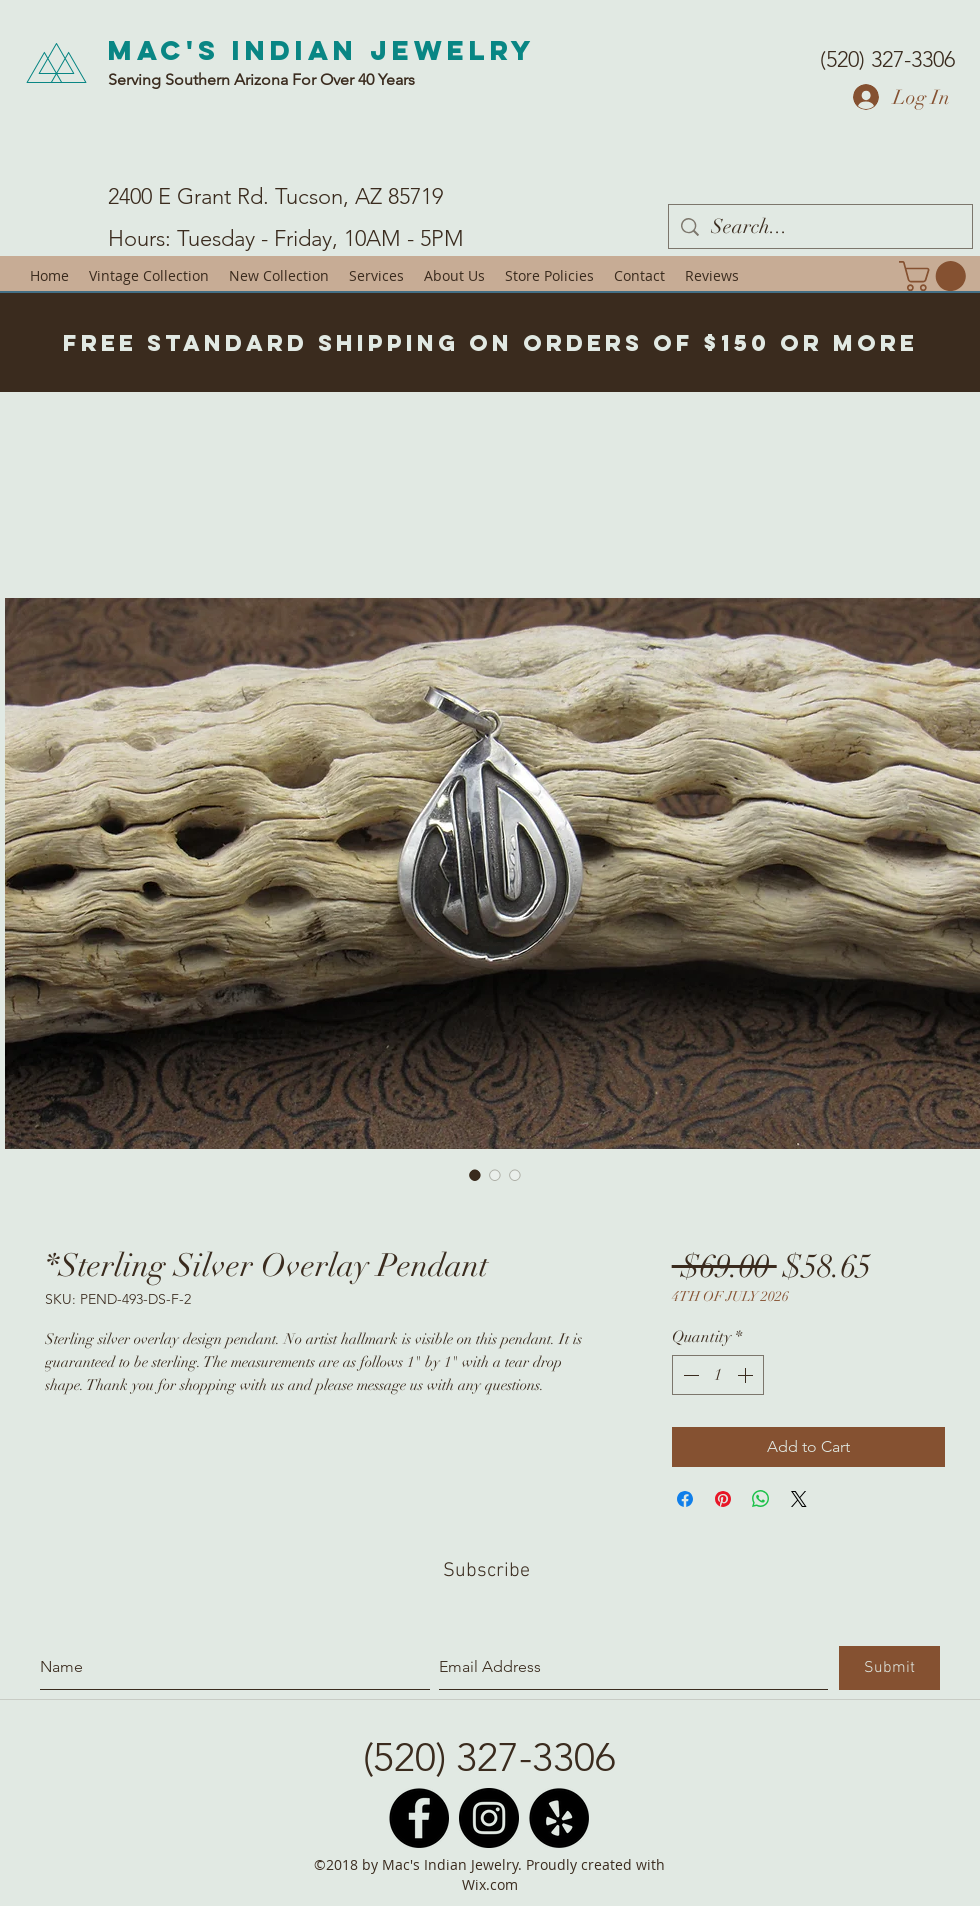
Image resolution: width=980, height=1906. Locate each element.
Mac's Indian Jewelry (322, 50)
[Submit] (889, 1668)
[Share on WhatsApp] (761, 1499)
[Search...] (820, 226)
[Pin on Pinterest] (723, 1499)
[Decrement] (689, 1375)
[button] (936, 276)
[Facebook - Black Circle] (419, 1818)
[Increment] (747, 1375)
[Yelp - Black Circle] (559, 1818)
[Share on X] (799, 1499)
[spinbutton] (718, 1375)
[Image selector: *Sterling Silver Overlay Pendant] (475, 1175)
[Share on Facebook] (685, 1499)
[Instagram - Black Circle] (489, 1818)
